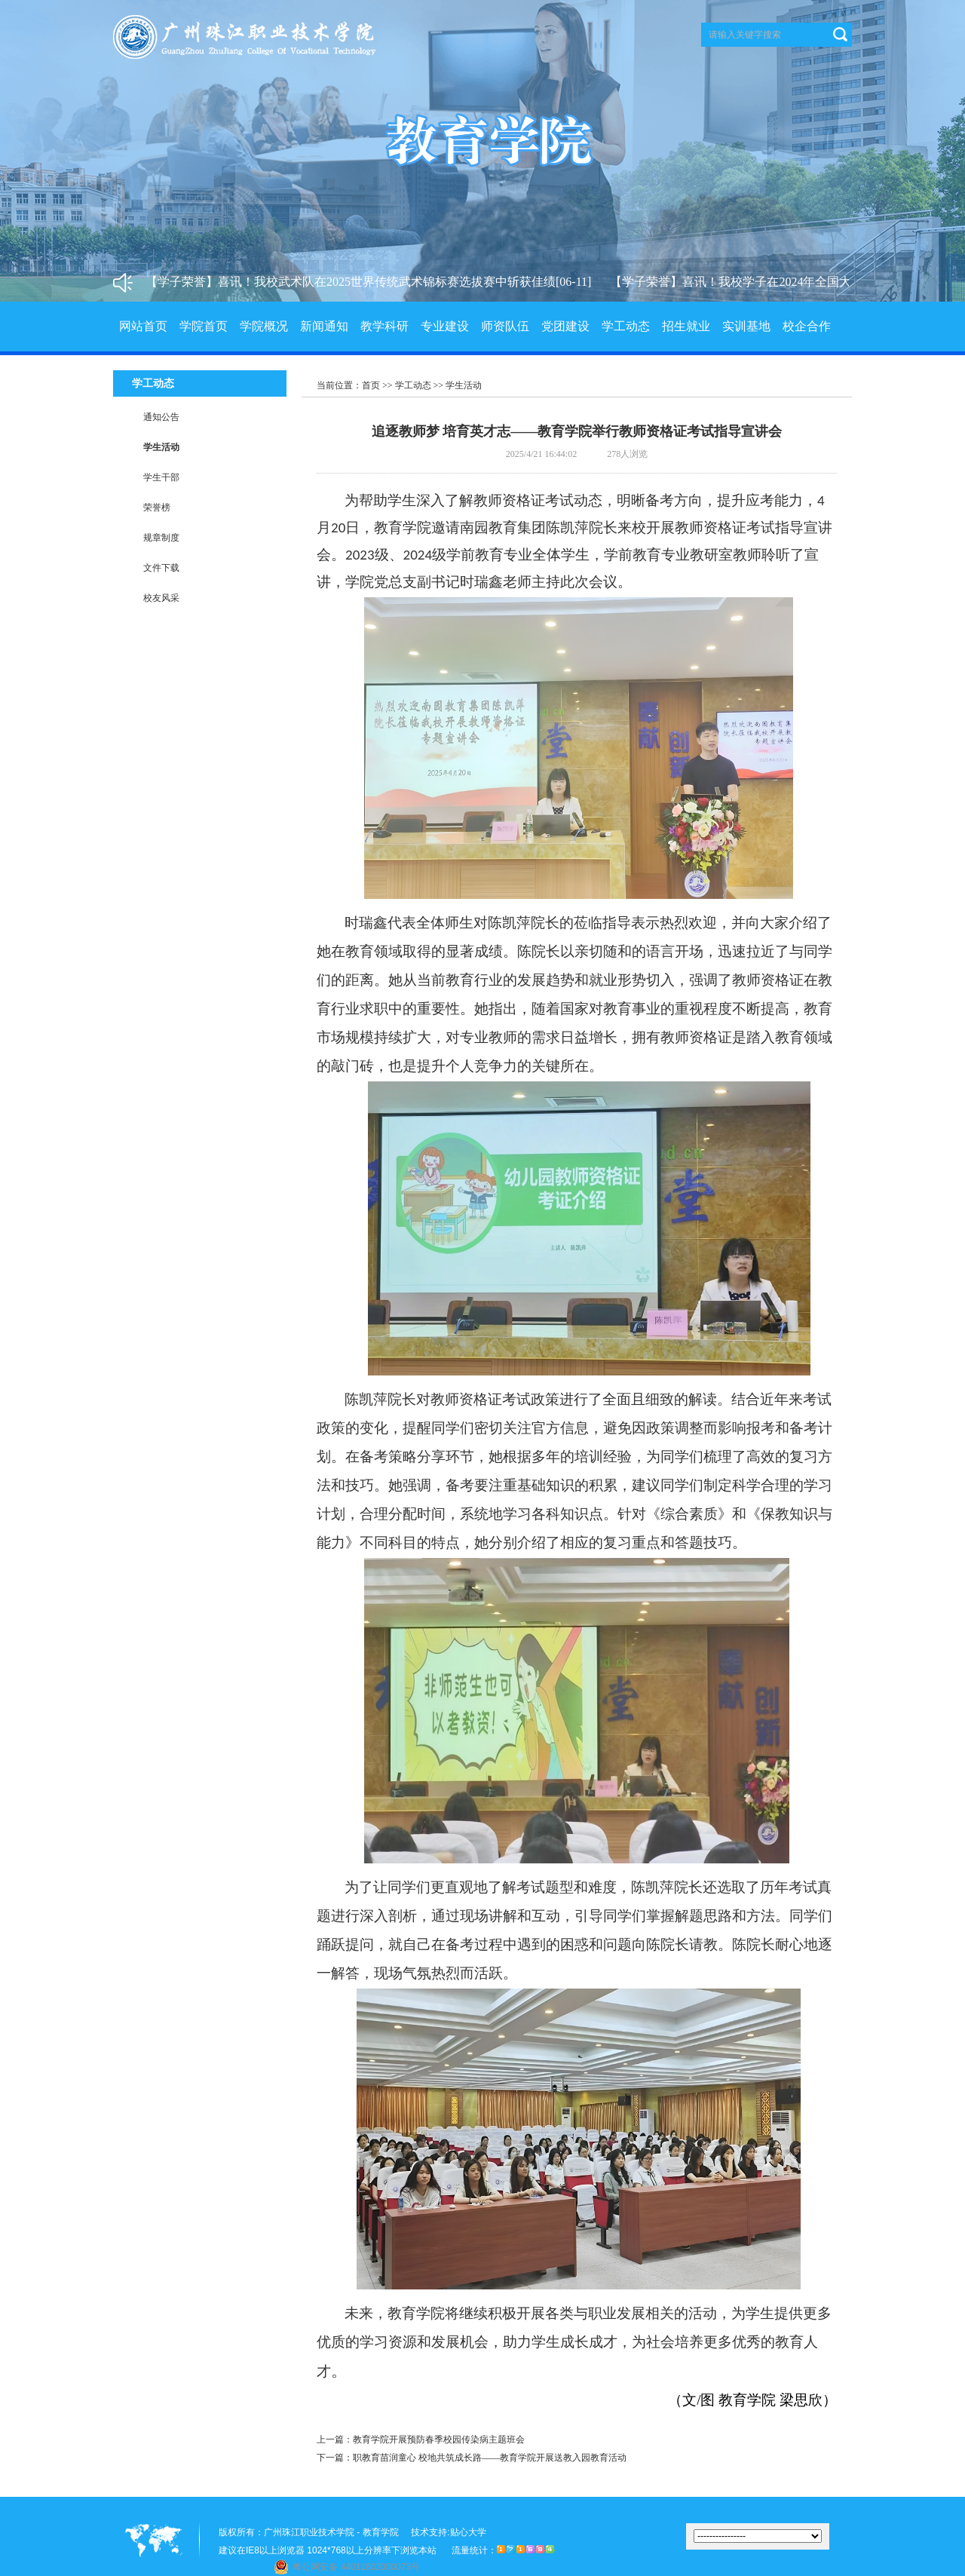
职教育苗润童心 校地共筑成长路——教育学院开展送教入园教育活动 (489, 2457)
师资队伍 (505, 326)
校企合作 (807, 326)
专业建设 (445, 326)
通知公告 (161, 417)
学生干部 (161, 477)
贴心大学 (468, 2532)
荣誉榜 (156, 507)
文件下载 (161, 568)
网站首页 (143, 326)
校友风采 (161, 598)
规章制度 (161, 537)
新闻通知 (324, 326)
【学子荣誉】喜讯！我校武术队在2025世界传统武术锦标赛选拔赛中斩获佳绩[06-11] (373, 281)
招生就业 (686, 326)
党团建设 (565, 326)
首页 (371, 385)
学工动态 (626, 326)
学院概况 (264, 326)
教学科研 (384, 326)
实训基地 (746, 326)
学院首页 (203, 326)
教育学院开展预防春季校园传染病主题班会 (439, 2439)
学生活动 (161, 447)
